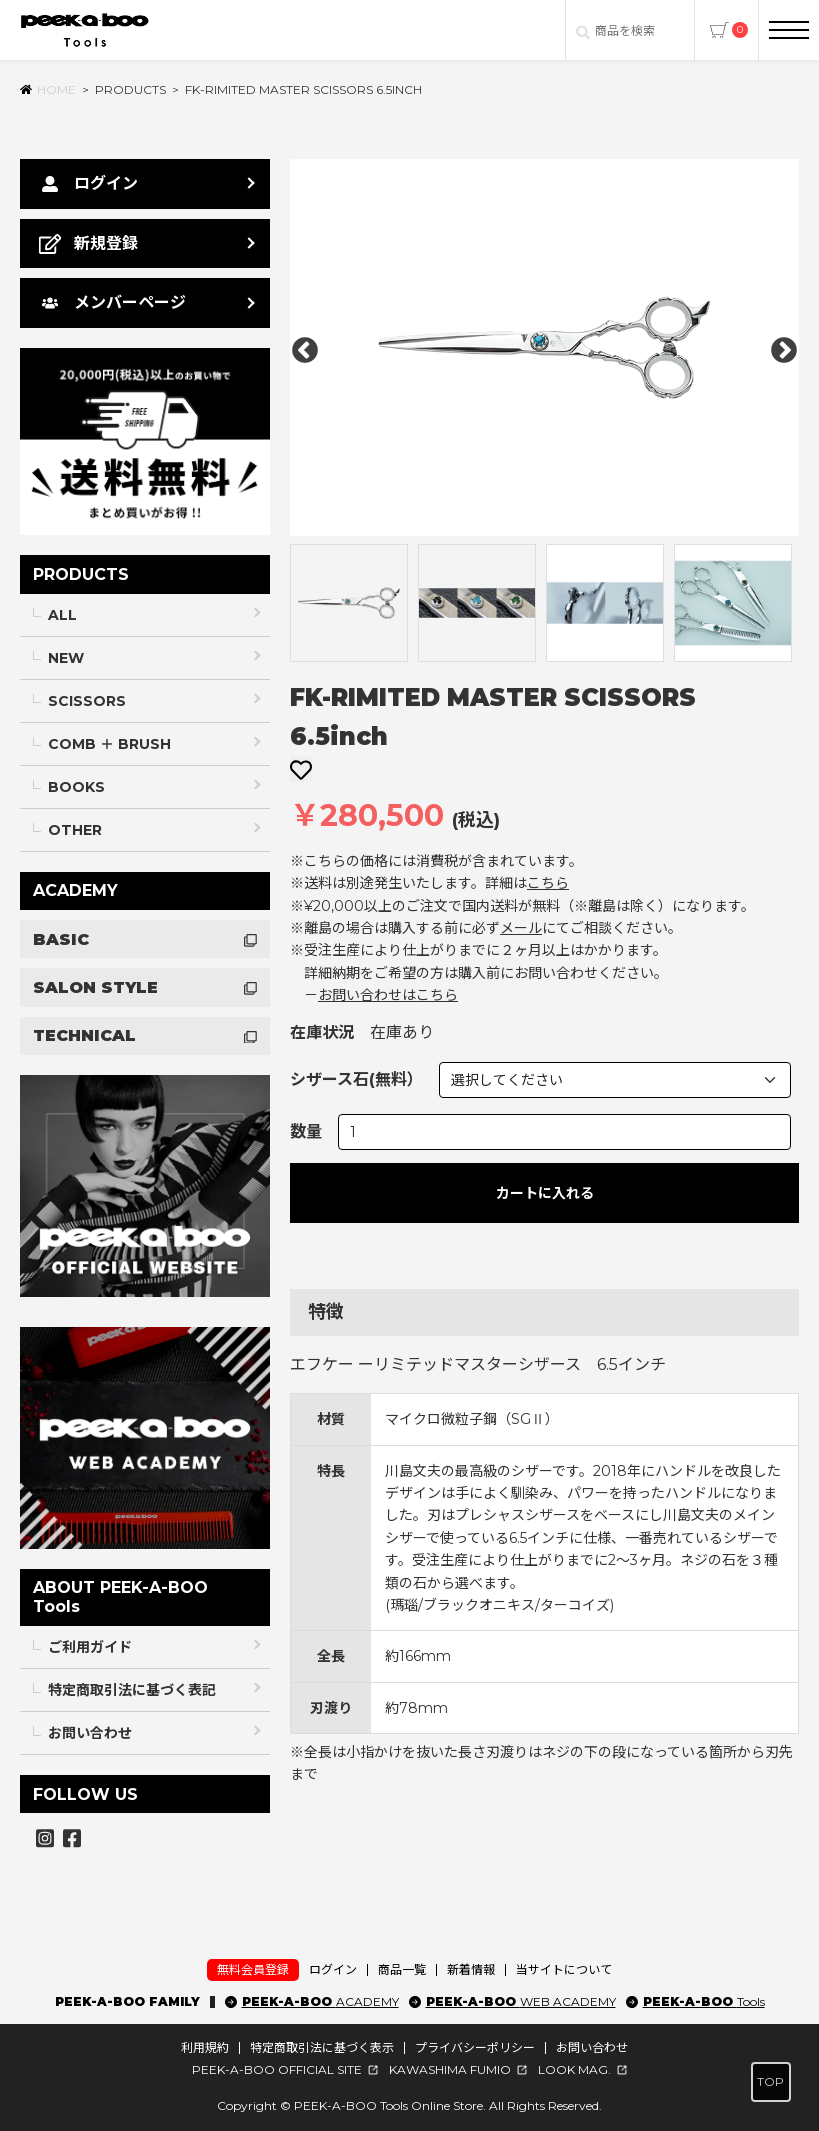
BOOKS (76, 787)
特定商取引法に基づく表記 (132, 1690)
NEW (66, 658)
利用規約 (205, 2048)
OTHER (75, 830)
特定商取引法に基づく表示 (322, 2048)
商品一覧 (402, 1970)
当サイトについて (564, 1970)
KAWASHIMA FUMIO (450, 2070)
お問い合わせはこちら (388, 995)
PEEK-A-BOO (320, 2002)
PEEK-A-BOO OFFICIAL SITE (277, 2070)
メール (521, 928)
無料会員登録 (253, 1969)
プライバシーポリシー (475, 2048)
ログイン (333, 1970)
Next (784, 351)
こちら (548, 883)
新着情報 (471, 1970)
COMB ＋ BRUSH (109, 744)
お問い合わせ (90, 1733)
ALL (62, 615)
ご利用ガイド (90, 1647)
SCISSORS (87, 701)
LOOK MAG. (574, 2070)
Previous (305, 351)
